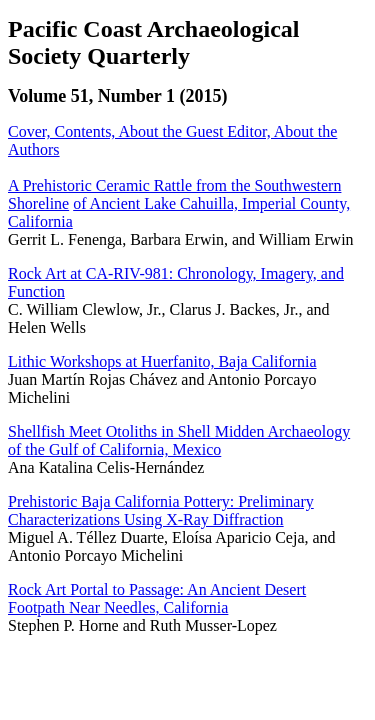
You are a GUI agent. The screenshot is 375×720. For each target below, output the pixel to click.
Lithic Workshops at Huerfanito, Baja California (162, 361)
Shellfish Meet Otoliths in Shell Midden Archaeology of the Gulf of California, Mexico (179, 440)
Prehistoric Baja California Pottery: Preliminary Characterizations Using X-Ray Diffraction (161, 510)
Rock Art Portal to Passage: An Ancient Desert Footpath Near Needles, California (157, 598)
